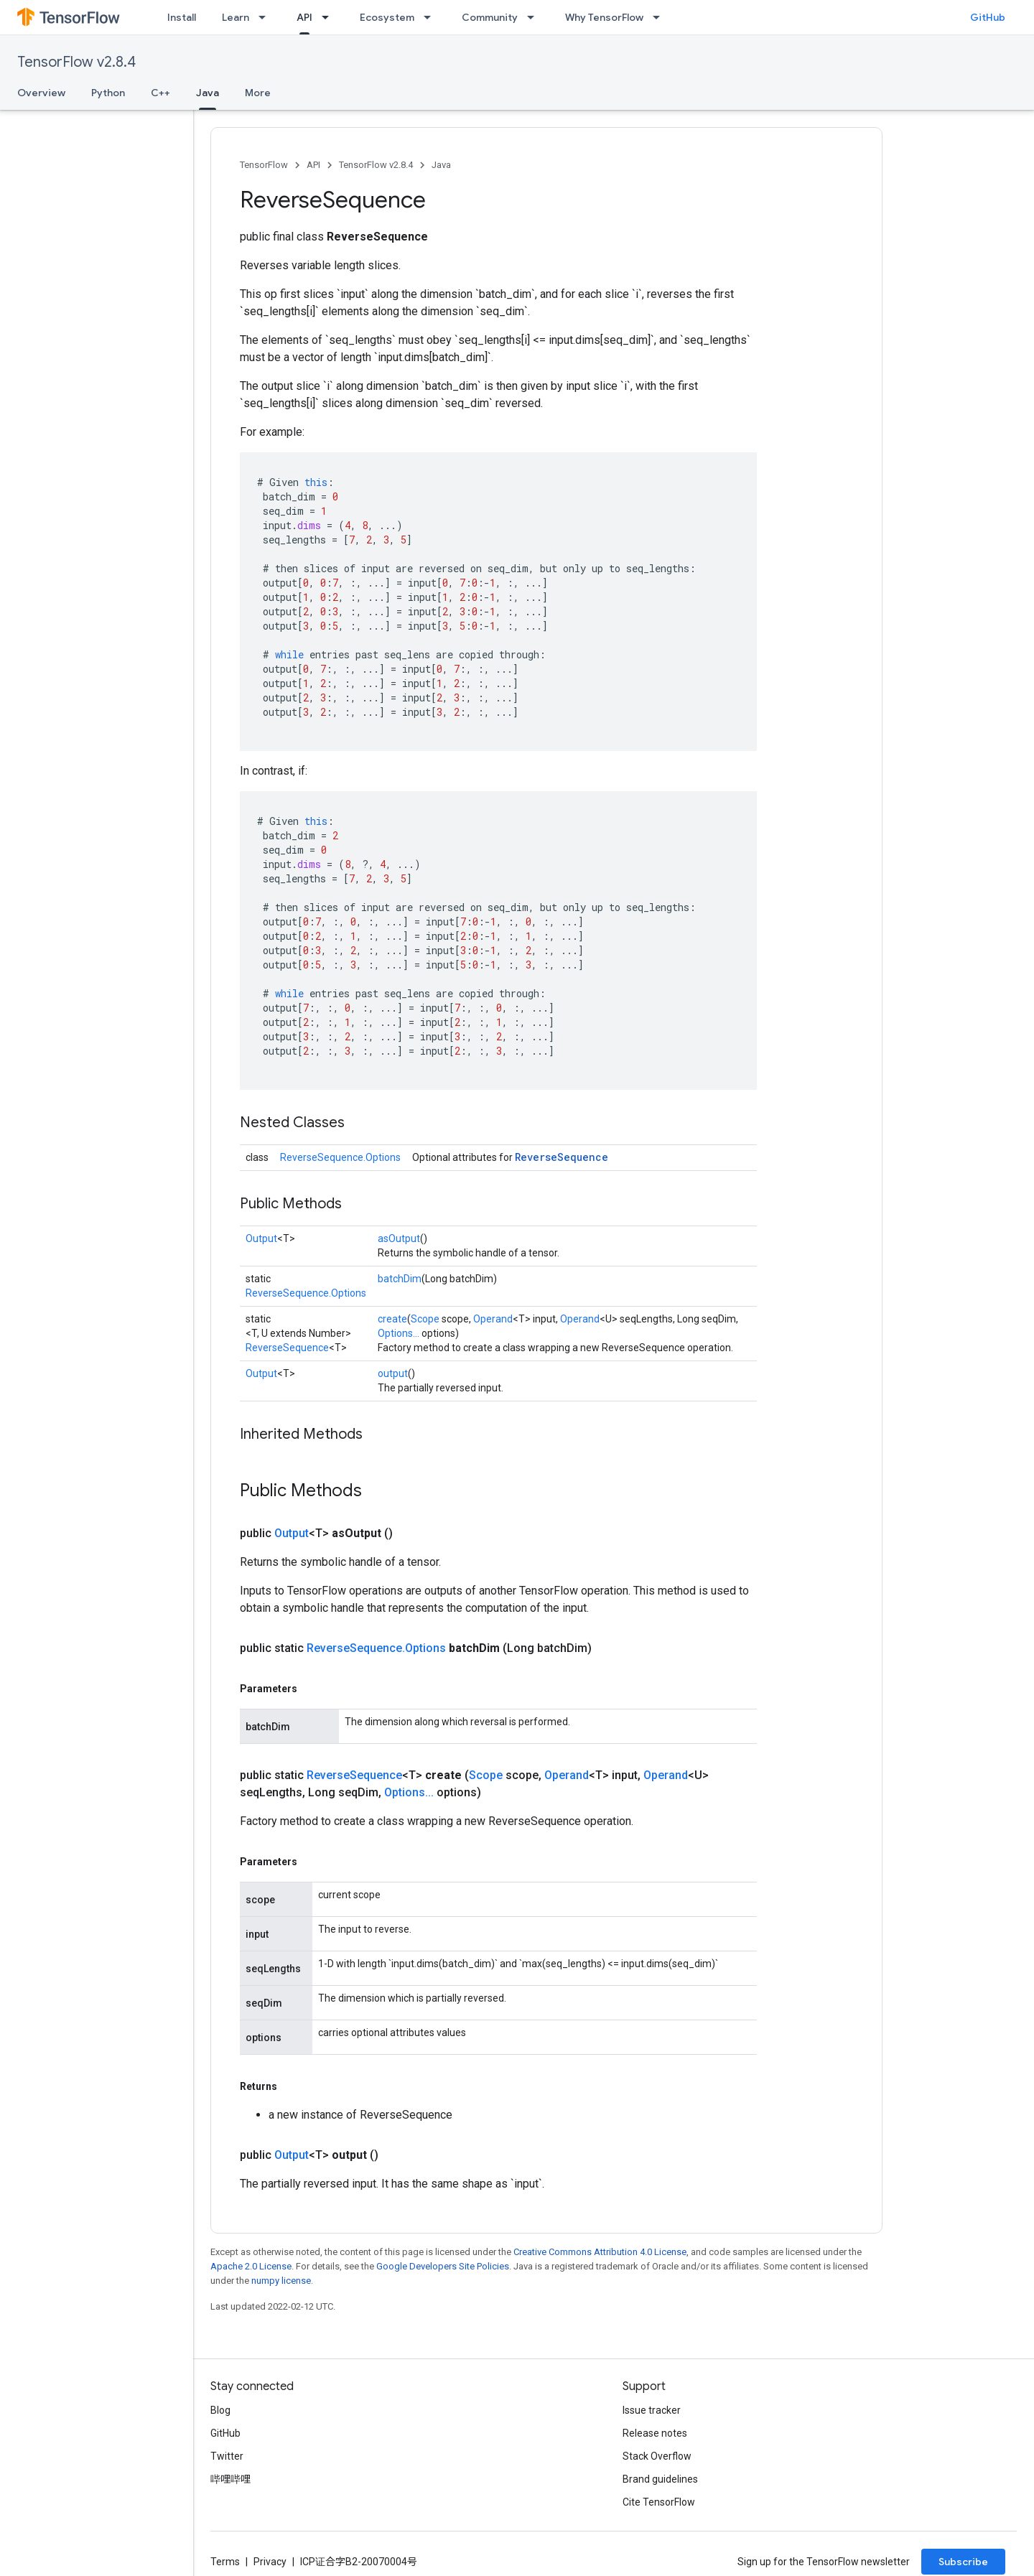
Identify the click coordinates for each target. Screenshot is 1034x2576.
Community (490, 17)
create (392, 1319)
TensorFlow (264, 164)
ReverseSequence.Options (340, 1157)
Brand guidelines (660, 2479)
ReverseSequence (561, 1157)
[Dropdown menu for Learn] (266, 17)
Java (441, 164)
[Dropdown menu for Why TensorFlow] (660, 17)
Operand (493, 1319)
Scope (425, 1319)
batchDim (399, 1278)
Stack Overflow (657, 2456)
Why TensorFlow (604, 17)
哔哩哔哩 (230, 2479)
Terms (225, 2561)
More (258, 92)
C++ (160, 92)
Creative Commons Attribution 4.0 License (599, 2251)
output (393, 1373)
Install (181, 17)
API (313, 164)
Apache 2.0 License (251, 2266)
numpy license (281, 2280)
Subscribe (963, 2561)
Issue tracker (652, 2410)
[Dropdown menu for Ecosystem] (431, 17)
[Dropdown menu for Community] (535, 17)
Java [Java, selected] (207, 92)
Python (108, 92)
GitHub (987, 17)
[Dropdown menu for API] (329, 17)
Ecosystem (387, 17)
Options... (398, 1333)
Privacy (270, 2561)
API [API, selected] (304, 17)
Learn (235, 17)
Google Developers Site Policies (442, 2266)
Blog (220, 2410)
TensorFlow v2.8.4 (76, 62)
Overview (41, 92)
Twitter (226, 2456)
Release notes (655, 2433)
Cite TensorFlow (659, 2502)
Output (261, 1238)
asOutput (399, 1238)
